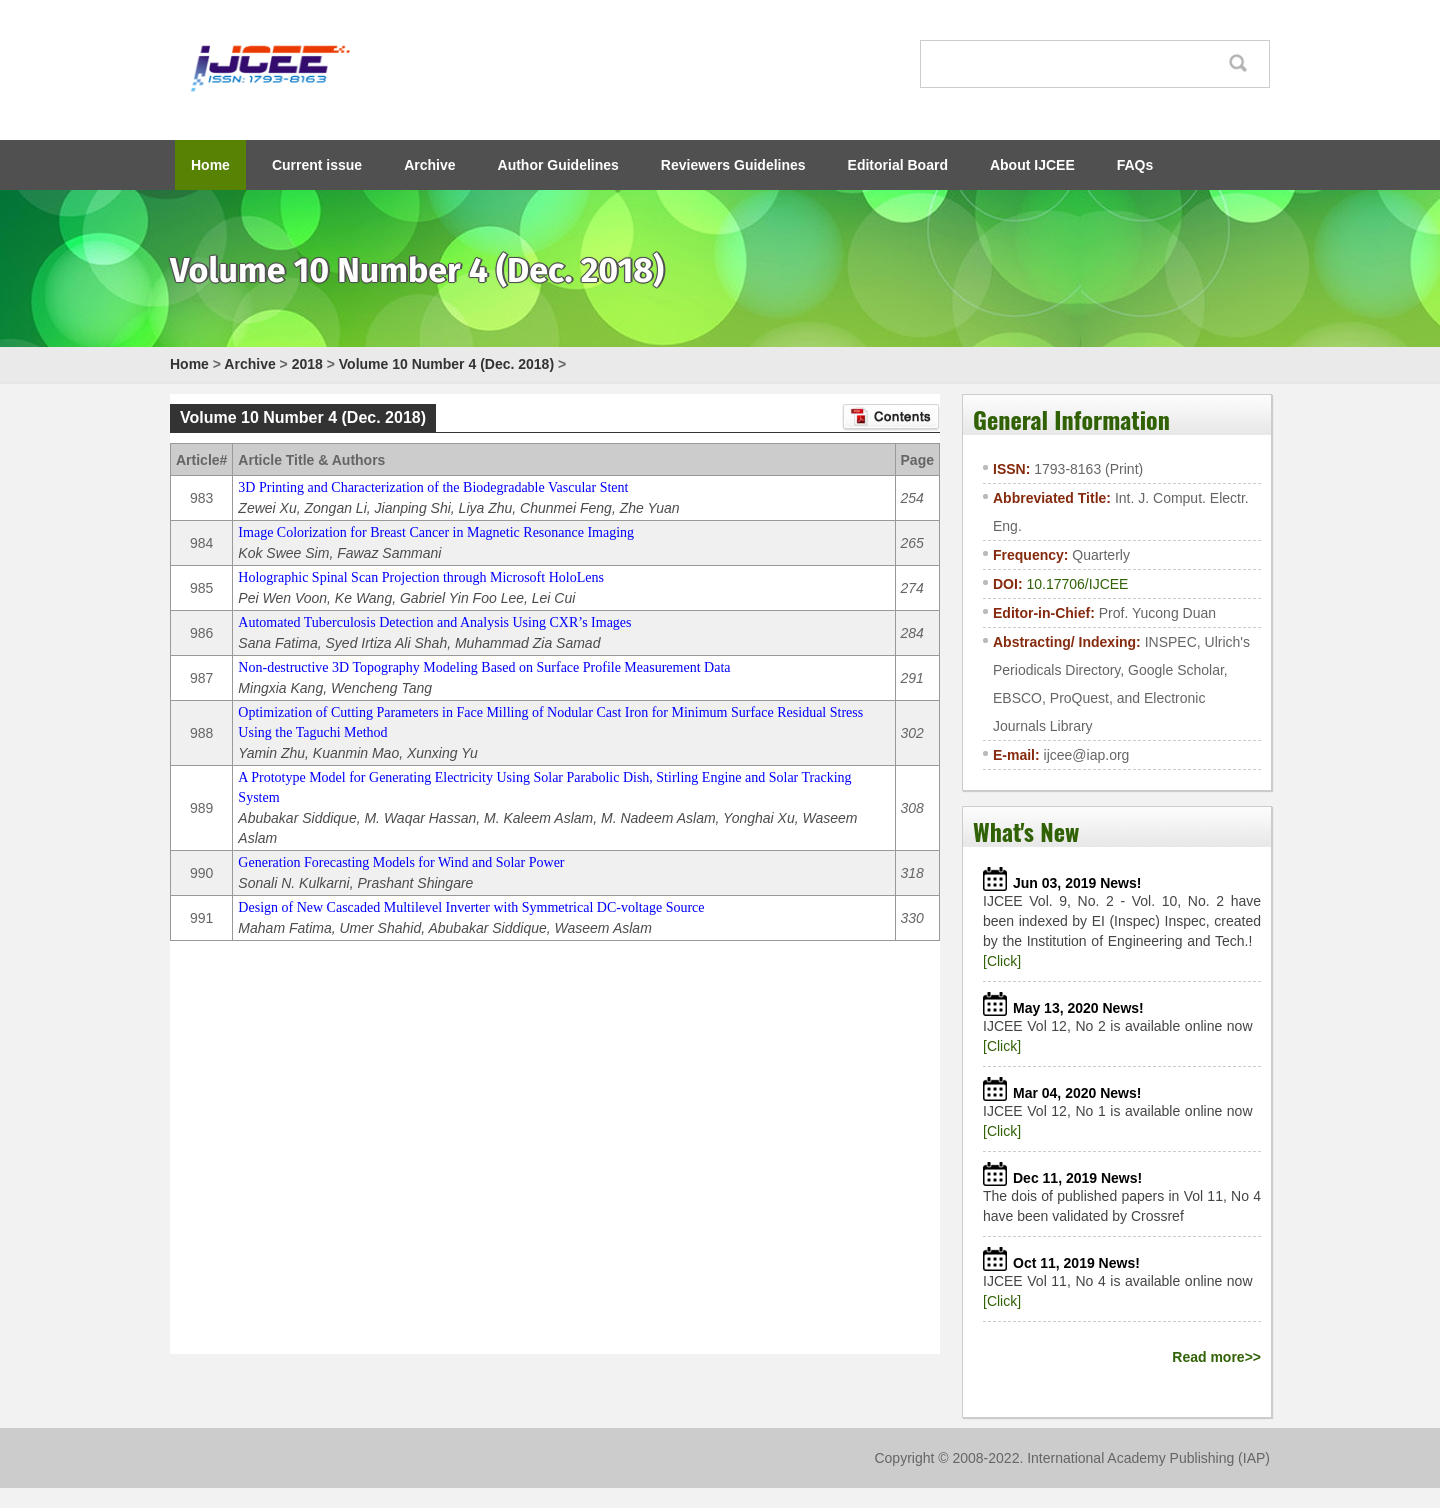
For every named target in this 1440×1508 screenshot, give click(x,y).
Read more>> (1216, 1357)
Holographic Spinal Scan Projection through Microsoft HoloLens (421, 577)
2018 (307, 364)
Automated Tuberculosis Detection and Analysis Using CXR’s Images (434, 622)
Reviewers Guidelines (733, 165)
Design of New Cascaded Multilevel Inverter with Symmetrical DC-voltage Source (471, 907)
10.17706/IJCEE (1077, 584)
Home (210, 165)
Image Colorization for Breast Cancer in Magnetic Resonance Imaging (436, 532)
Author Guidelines (558, 165)
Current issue (317, 165)
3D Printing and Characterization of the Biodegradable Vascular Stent (433, 487)
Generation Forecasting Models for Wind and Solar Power (401, 862)
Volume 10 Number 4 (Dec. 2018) (446, 364)
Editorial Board (898, 165)
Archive (429, 165)
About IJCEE (1032, 165)
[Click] (1002, 961)
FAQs (1135, 165)
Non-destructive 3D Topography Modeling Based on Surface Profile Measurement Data (484, 667)
